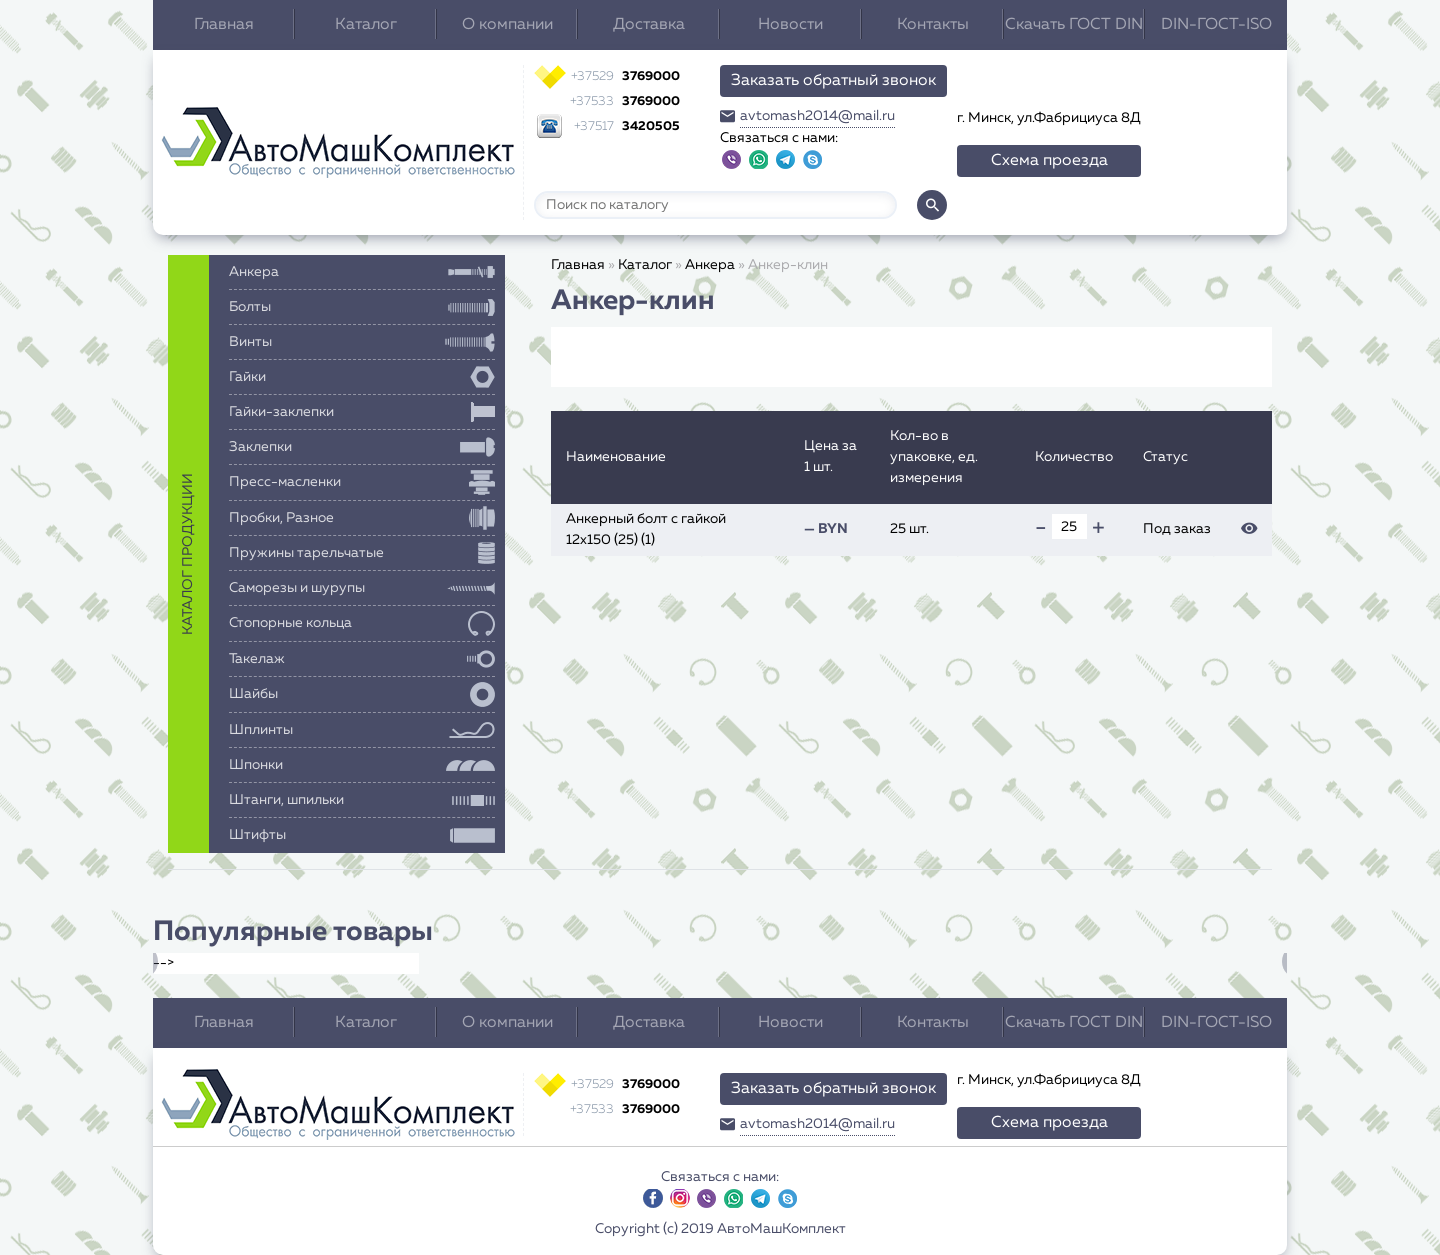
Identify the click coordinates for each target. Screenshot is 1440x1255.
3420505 (627, 126)
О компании (507, 25)
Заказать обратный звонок (833, 81)
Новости (790, 25)
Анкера (710, 265)
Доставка (649, 25)
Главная (224, 25)
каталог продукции (188, 554)
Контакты (933, 25)
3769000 (625, 76)
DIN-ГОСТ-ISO (1216, 25)
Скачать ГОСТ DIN (1074, 25)
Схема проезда (1049, 161)
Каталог (366, 25)
